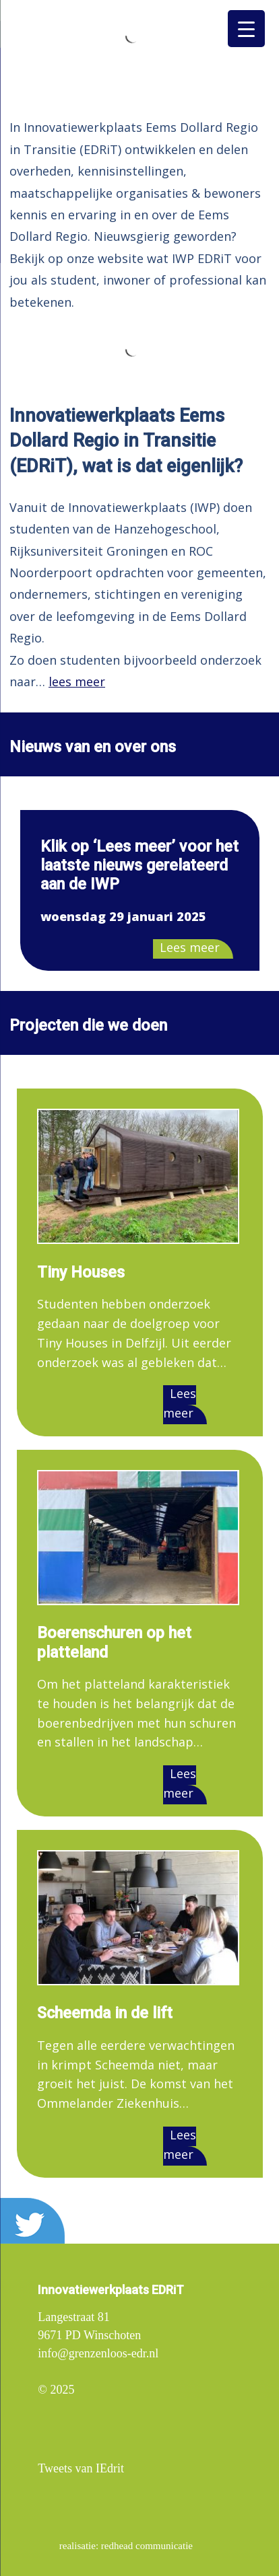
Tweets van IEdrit (81, 2468)
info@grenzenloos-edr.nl (98, 2353)
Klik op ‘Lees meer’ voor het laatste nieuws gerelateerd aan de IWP (139, 865)
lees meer (77, 681)
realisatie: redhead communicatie (126, 2545)
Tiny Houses (81, 1272)
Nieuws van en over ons (92, 746)
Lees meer (190, 947)
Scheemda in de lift (105, 2012)
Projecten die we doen (88, 1025)
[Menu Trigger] (246, 28)
